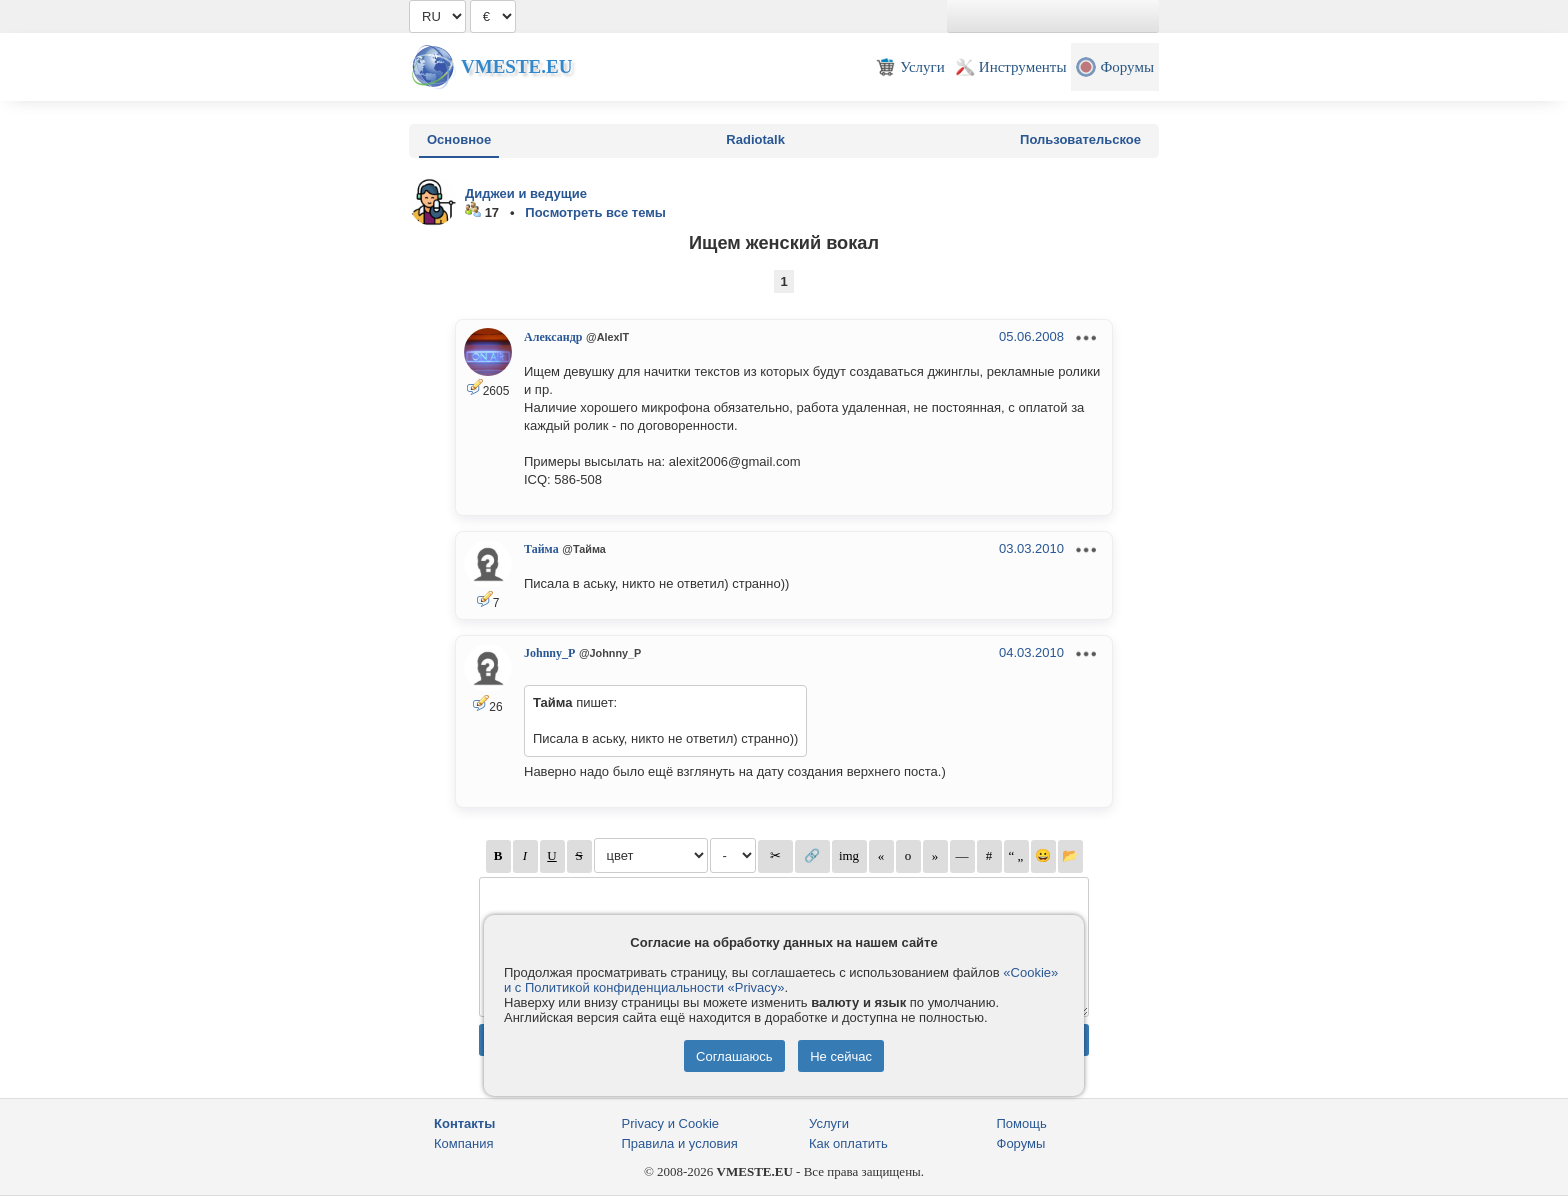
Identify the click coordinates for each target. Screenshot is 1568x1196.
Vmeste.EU (516, 66)
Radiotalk (755, 139)
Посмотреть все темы (595, 212)
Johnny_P (549, 653)
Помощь (1022, 1123)
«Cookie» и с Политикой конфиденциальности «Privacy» (781, 980)
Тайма (541, 549)
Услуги (829, 1123)
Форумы (1021, 1143)
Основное (459, 139)
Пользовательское (1080, 139)
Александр (553, 337)
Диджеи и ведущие (526, 193)
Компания (464, 1143)
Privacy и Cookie (671, 1123)
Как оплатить (848, 1143)
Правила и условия (680, 1143)
